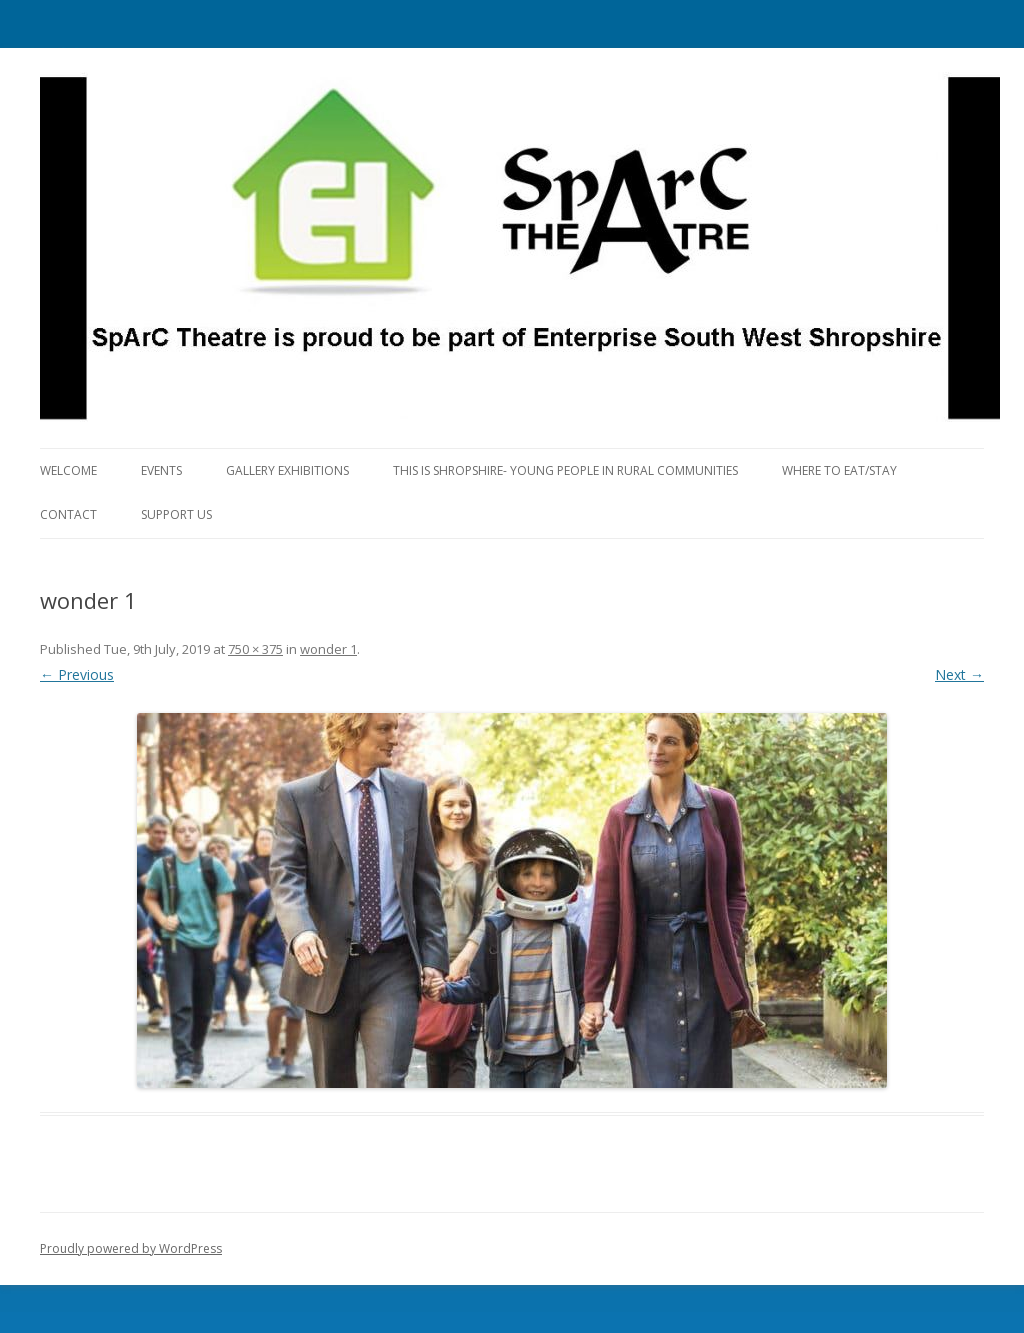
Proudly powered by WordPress (131, 1248)
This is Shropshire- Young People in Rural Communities (565, 470)
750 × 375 (255, 649)
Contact (68, 514)
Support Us (176, 514)
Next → (959, 674)
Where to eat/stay (839, 470)
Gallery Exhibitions (287, 470)
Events (161, 470)
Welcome (68, 470)
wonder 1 (328, 649)
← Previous (77, 674)
